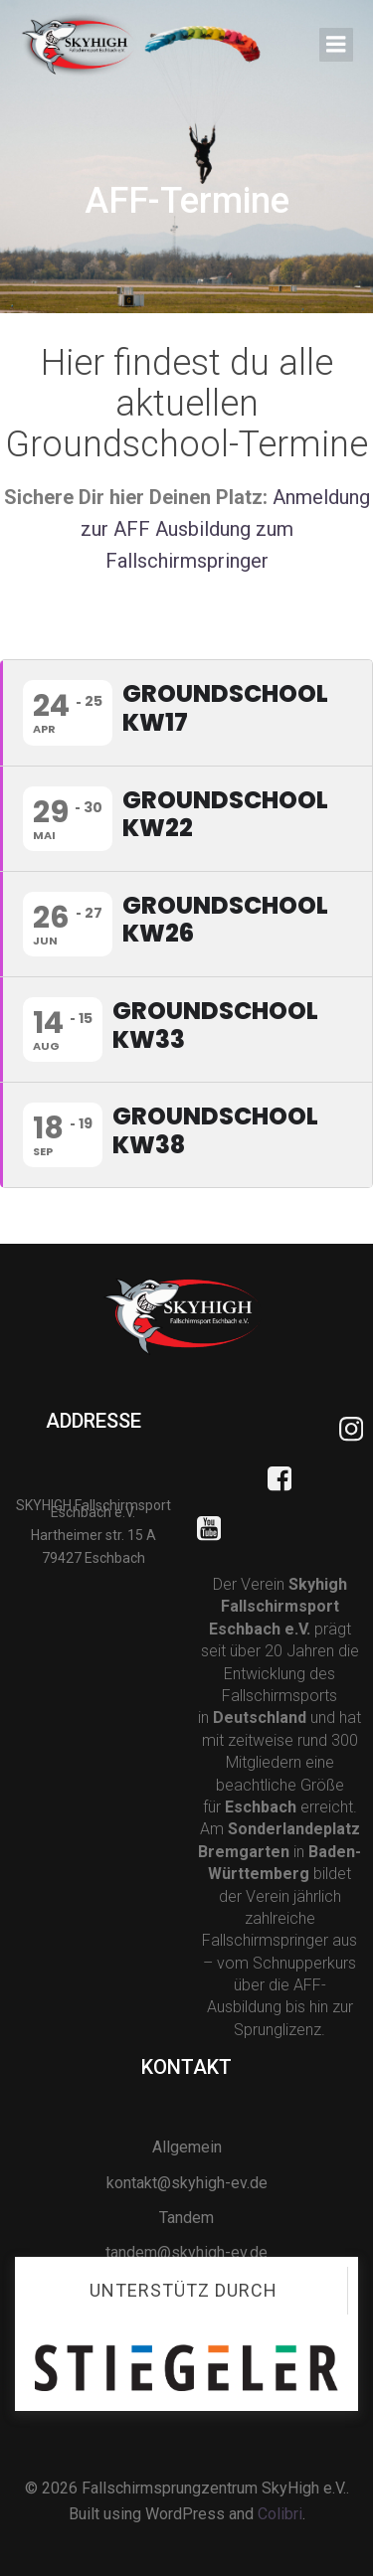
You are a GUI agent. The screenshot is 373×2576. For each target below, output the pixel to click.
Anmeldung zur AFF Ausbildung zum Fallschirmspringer (225, 529)
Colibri (280, 2513)
